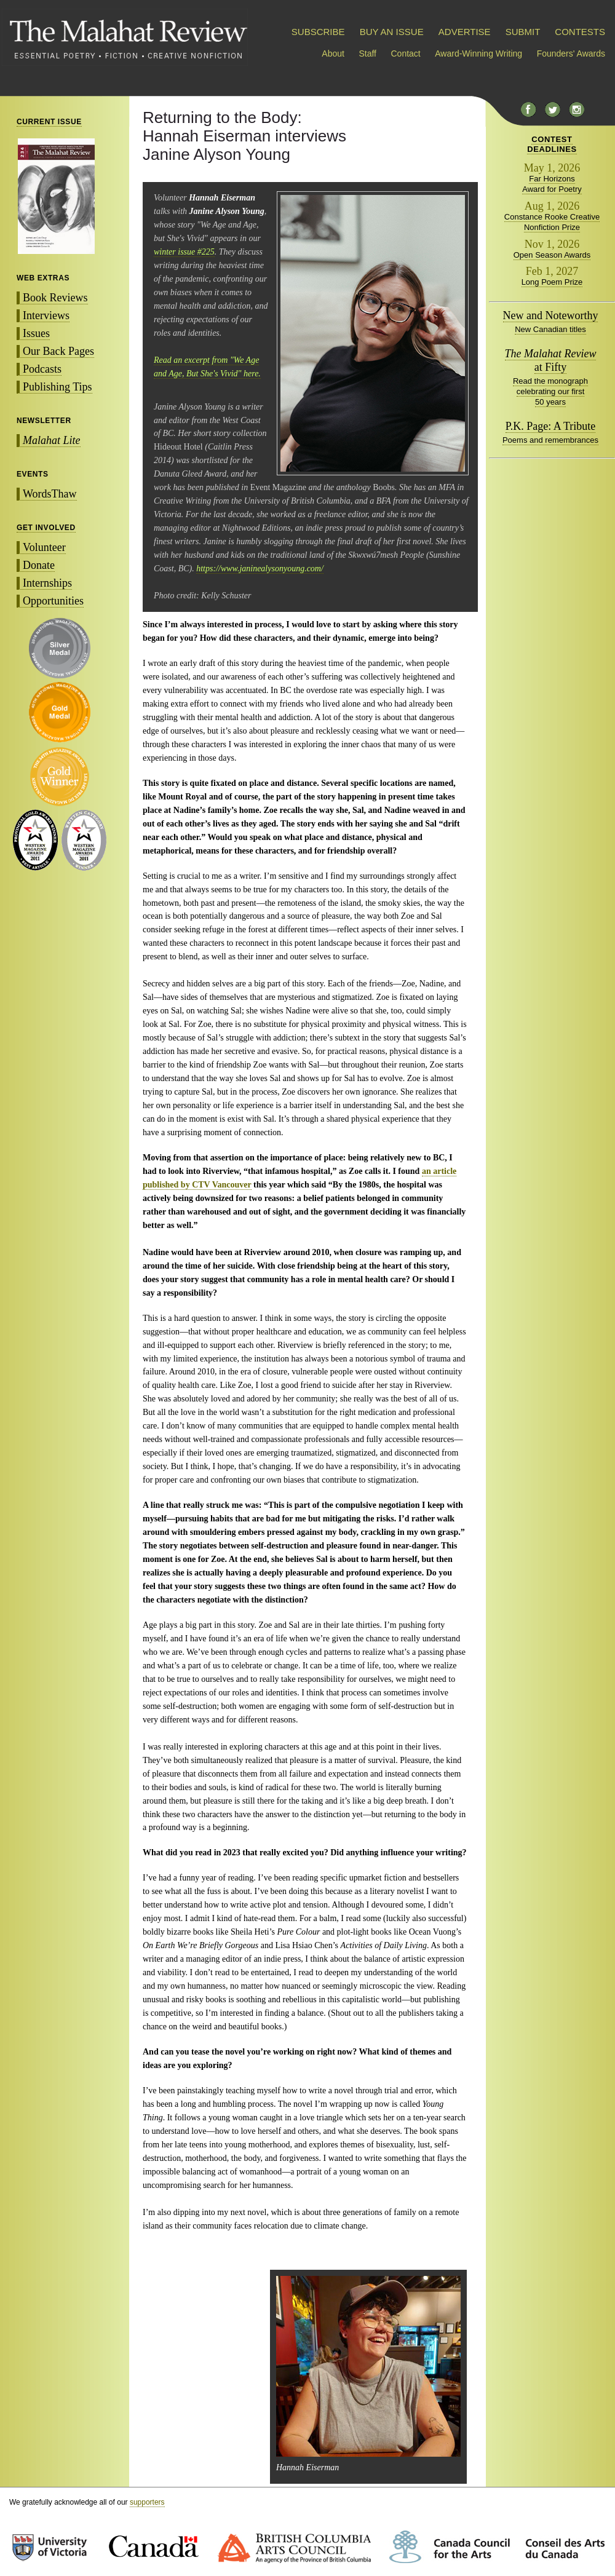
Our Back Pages (58, 351)
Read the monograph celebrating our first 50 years (550, 391)
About (333, 53)
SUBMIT (523, 31)
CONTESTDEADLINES (552, 144)
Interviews (46, 315)
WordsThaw (50, 494)
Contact (406, 53)
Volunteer (44, 547)
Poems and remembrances (550, 440)
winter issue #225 (184, 251)
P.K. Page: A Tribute (551, 426)
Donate (39, 565)
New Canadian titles (550, 329)
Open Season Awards (552, 255)
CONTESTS (580, 31)
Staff (367, 53)
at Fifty (551, 360)
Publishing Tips (57, 387)
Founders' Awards (571, 53)
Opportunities (53, 601)
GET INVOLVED (46, 527)
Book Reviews (55, 297)
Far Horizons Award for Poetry (552, 184)
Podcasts (42, 369)
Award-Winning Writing (478, 53)
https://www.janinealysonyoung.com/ (259, 568)
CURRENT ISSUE (49, 121)
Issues (36, 333)
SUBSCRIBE (318, 31)
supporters (147, 2502)
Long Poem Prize (552, 282)
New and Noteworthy (550, 315)
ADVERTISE (464, 31)
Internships (47, 583)
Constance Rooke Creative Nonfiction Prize (552, 222)
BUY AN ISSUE (392, 31)
